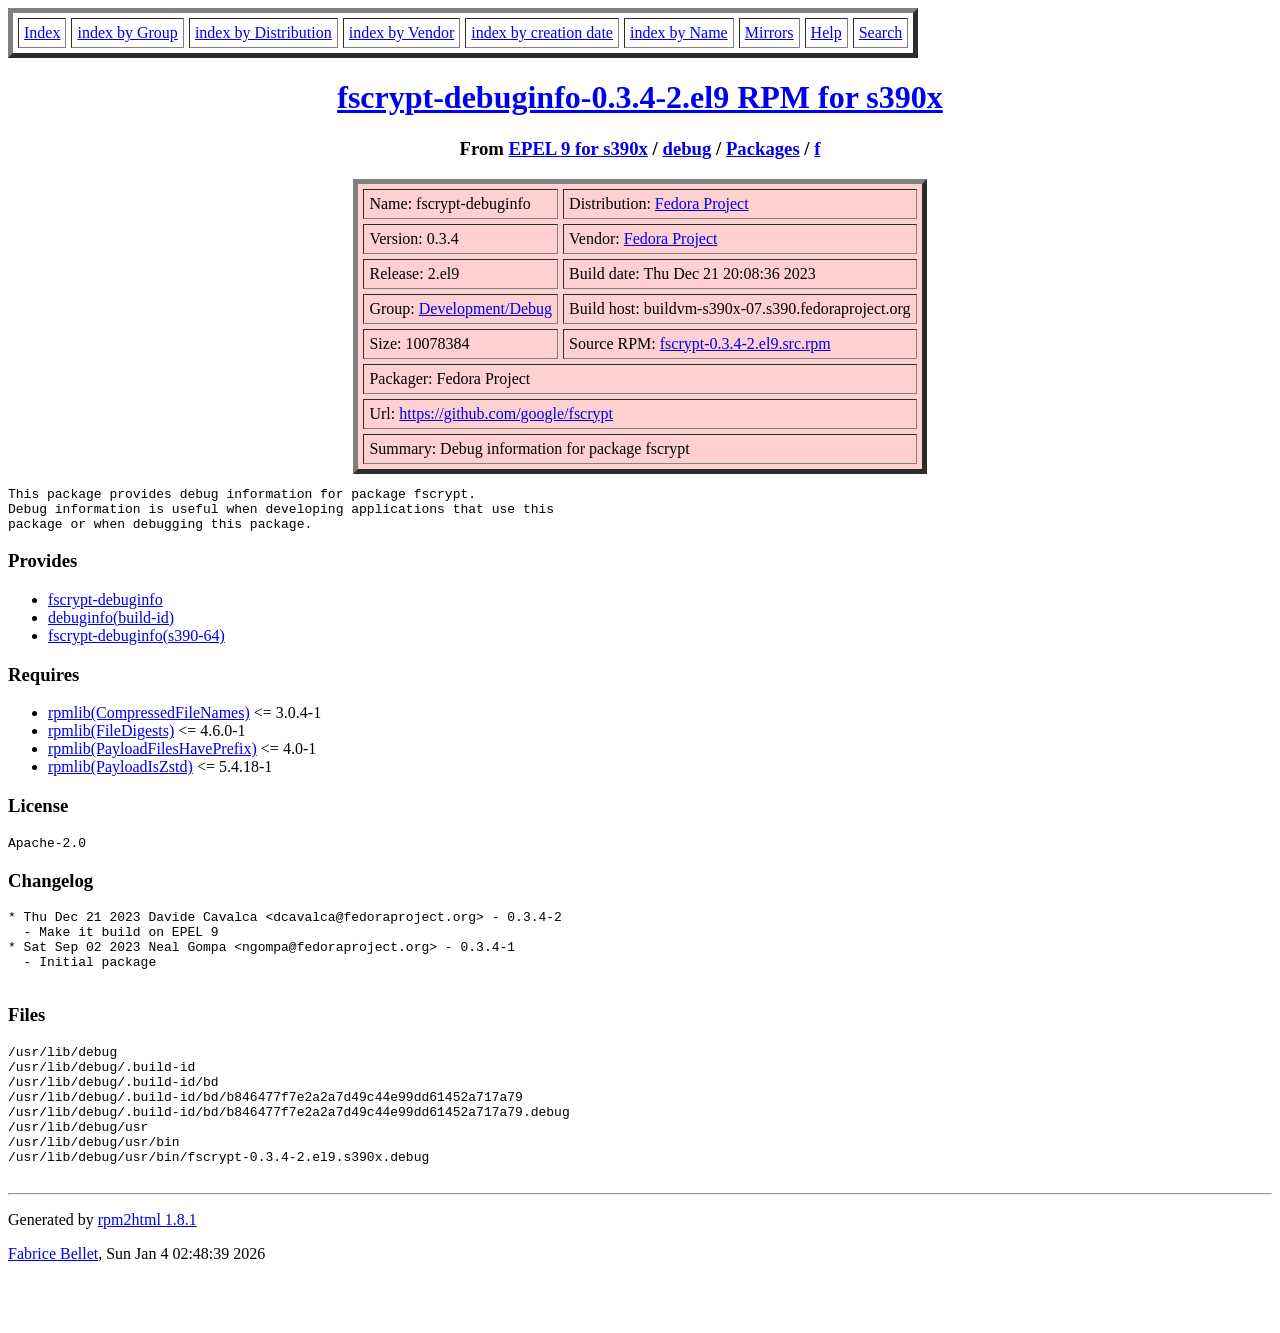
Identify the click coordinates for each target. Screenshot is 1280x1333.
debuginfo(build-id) (111, 626)
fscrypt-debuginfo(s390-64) (136, 644)
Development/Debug (485, 308)
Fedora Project (702, 203)
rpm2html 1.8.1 (147, 1273)
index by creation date (542, 32)
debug (687, 148)
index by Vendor (401, 32)
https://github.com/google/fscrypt (506, 413)
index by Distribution (263, 32)
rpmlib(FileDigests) (111, 739)
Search (881, 32)
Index (42, 32)
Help (826, 32)
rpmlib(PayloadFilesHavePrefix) (152, 757)
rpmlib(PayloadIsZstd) (120, 775)
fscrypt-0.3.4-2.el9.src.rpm (745, 343)
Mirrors (769, 32)
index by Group (127, 32)
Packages (763, 148)
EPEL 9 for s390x (578, 148)
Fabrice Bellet (53, 1307)
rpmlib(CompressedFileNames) (149, 721)
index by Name (679, 32)
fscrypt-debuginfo (105, 608)
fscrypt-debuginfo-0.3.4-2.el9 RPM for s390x (640, 97)
